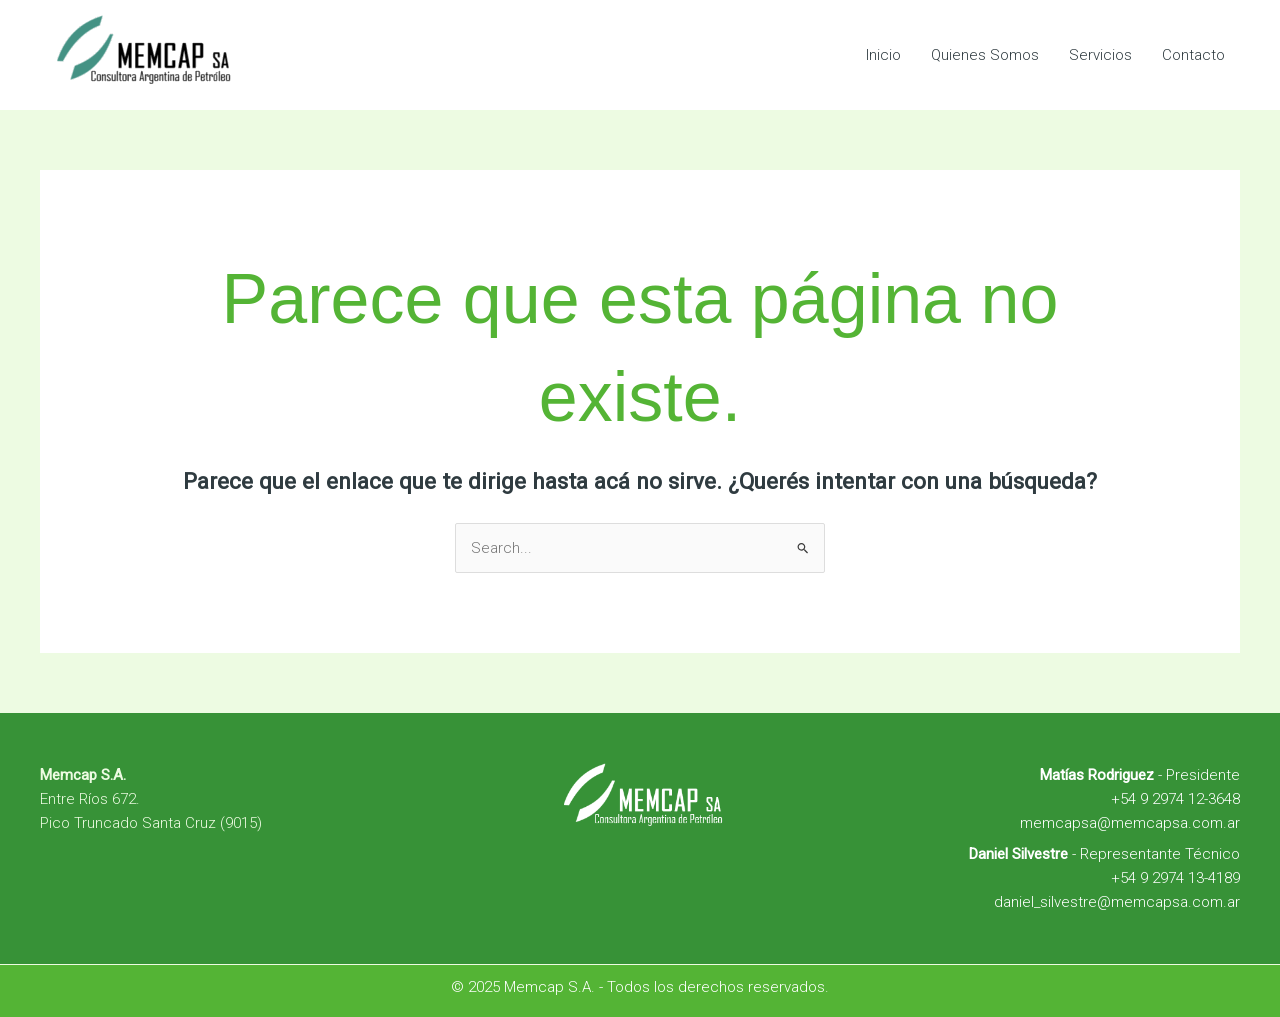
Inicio (883, 55)
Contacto (1193, 55)
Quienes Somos (985, 55)
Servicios (1100, 55)
